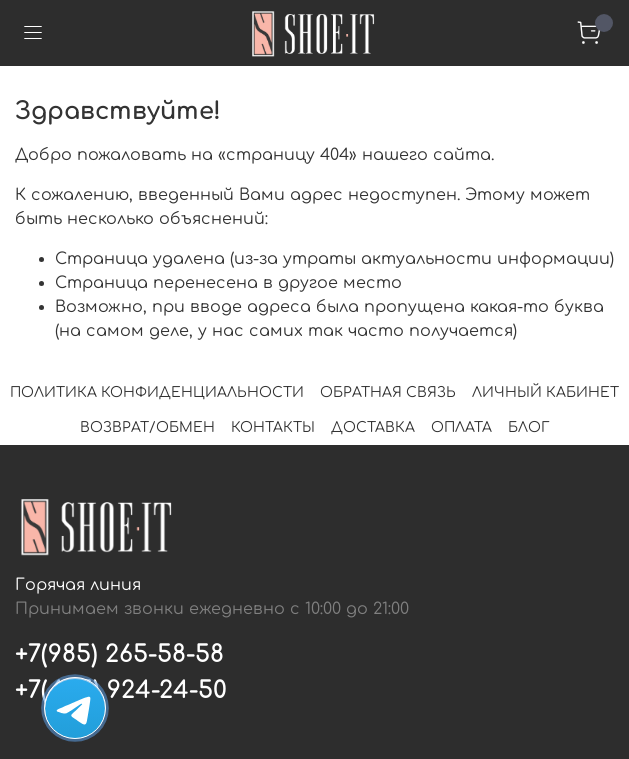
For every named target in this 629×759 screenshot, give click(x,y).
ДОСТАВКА (373, 427)
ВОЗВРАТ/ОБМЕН (147, 427)
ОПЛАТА (461, 427)
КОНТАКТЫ (273, 427)
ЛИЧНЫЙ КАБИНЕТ (545, 392)
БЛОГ (529, 427)
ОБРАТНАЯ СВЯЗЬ (388, 392)
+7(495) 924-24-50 (121, 690)
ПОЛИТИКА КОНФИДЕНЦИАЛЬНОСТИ (157, 392)
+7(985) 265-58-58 (119, 654)
